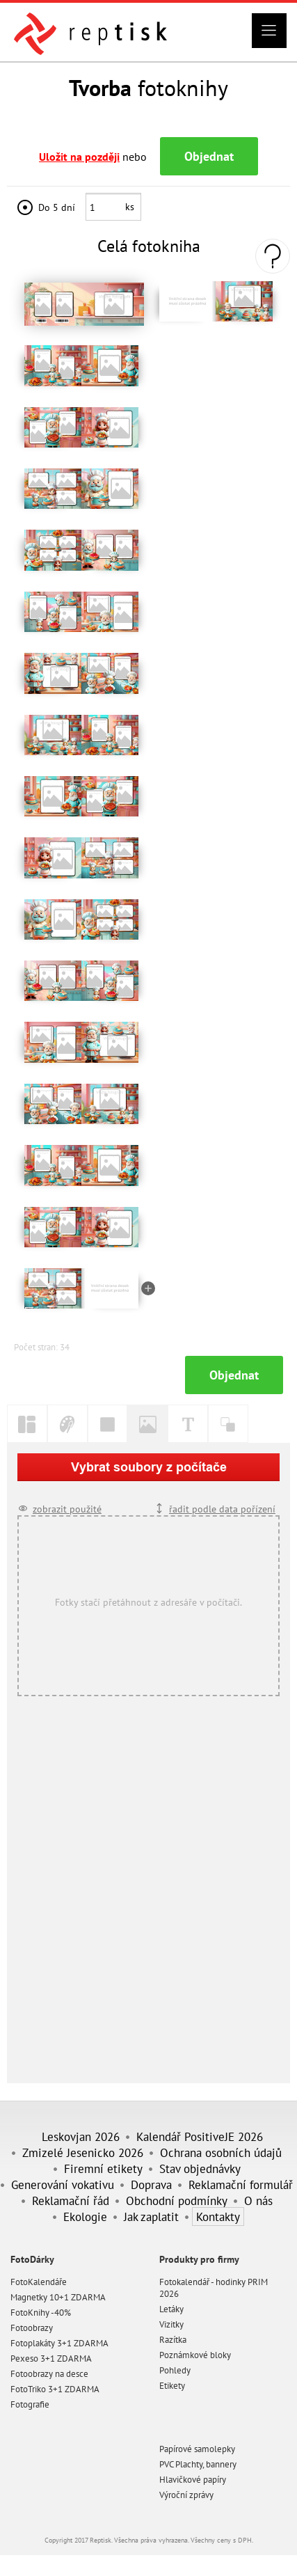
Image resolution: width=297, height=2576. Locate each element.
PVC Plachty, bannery (197, 2464)
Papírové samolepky (197, 2449)
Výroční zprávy (186, 2495)
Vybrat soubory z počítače (149, 1467)
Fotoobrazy (31, 2328)
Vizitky (171, 2324)
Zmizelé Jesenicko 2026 (82, 2152)
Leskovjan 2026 (81, 2136)
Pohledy (175, 2370)
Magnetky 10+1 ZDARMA (58, 2297)
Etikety (172, 2386)
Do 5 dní (56, 207)
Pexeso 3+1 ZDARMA (51, 2358)
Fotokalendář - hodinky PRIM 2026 (213, 2288)
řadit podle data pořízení (222, 1508)
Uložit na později (79, 157)
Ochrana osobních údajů (221, 2152)
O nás (258, 2200)
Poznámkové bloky (195, 2355)
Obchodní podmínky (176, 2200)
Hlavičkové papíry (192, 2480)
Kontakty (218, 2216)
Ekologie (85, 2216)
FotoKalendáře (38, 2282)
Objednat (209, 156)
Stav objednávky (200, 2168)
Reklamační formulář (240, 2184)
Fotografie (29, 2404)
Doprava (151, 2184)
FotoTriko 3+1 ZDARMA (54, 2389)
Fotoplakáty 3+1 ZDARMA (59, 2343)
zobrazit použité (67, 1508)
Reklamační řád (70, 2200)
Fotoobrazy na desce (49, 2374)
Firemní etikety (103, 2168)
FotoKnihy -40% (40, 2312)
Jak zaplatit (151, 2216)
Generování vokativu (62, 2184)
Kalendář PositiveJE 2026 (199, 2136)
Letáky (171, 2309)
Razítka (172, 2340)
